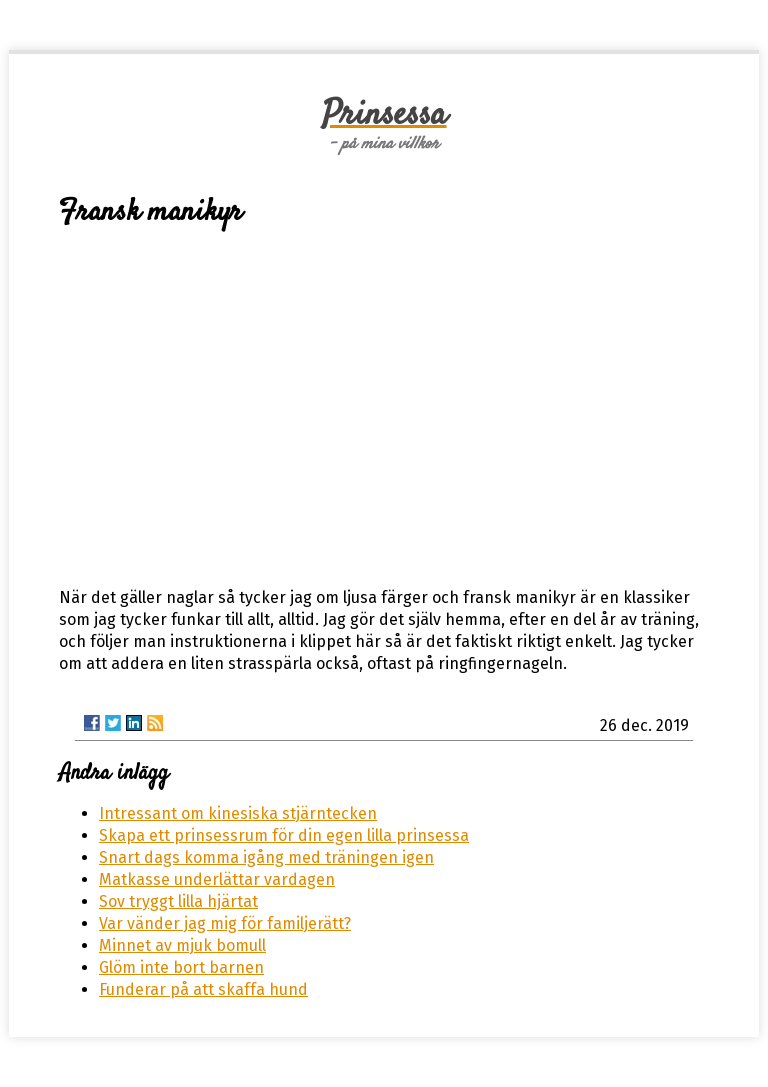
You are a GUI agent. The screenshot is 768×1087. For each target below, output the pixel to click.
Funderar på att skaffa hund (203, 989)
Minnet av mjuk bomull (182, 945)
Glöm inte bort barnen (181, 967)
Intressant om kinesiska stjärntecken (238, 813)
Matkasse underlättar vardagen (217, 879)
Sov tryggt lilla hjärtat (178, 901)
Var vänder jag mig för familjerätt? (225, 923)
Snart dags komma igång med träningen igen (266, 857)
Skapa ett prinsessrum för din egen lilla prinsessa (284, 835)
